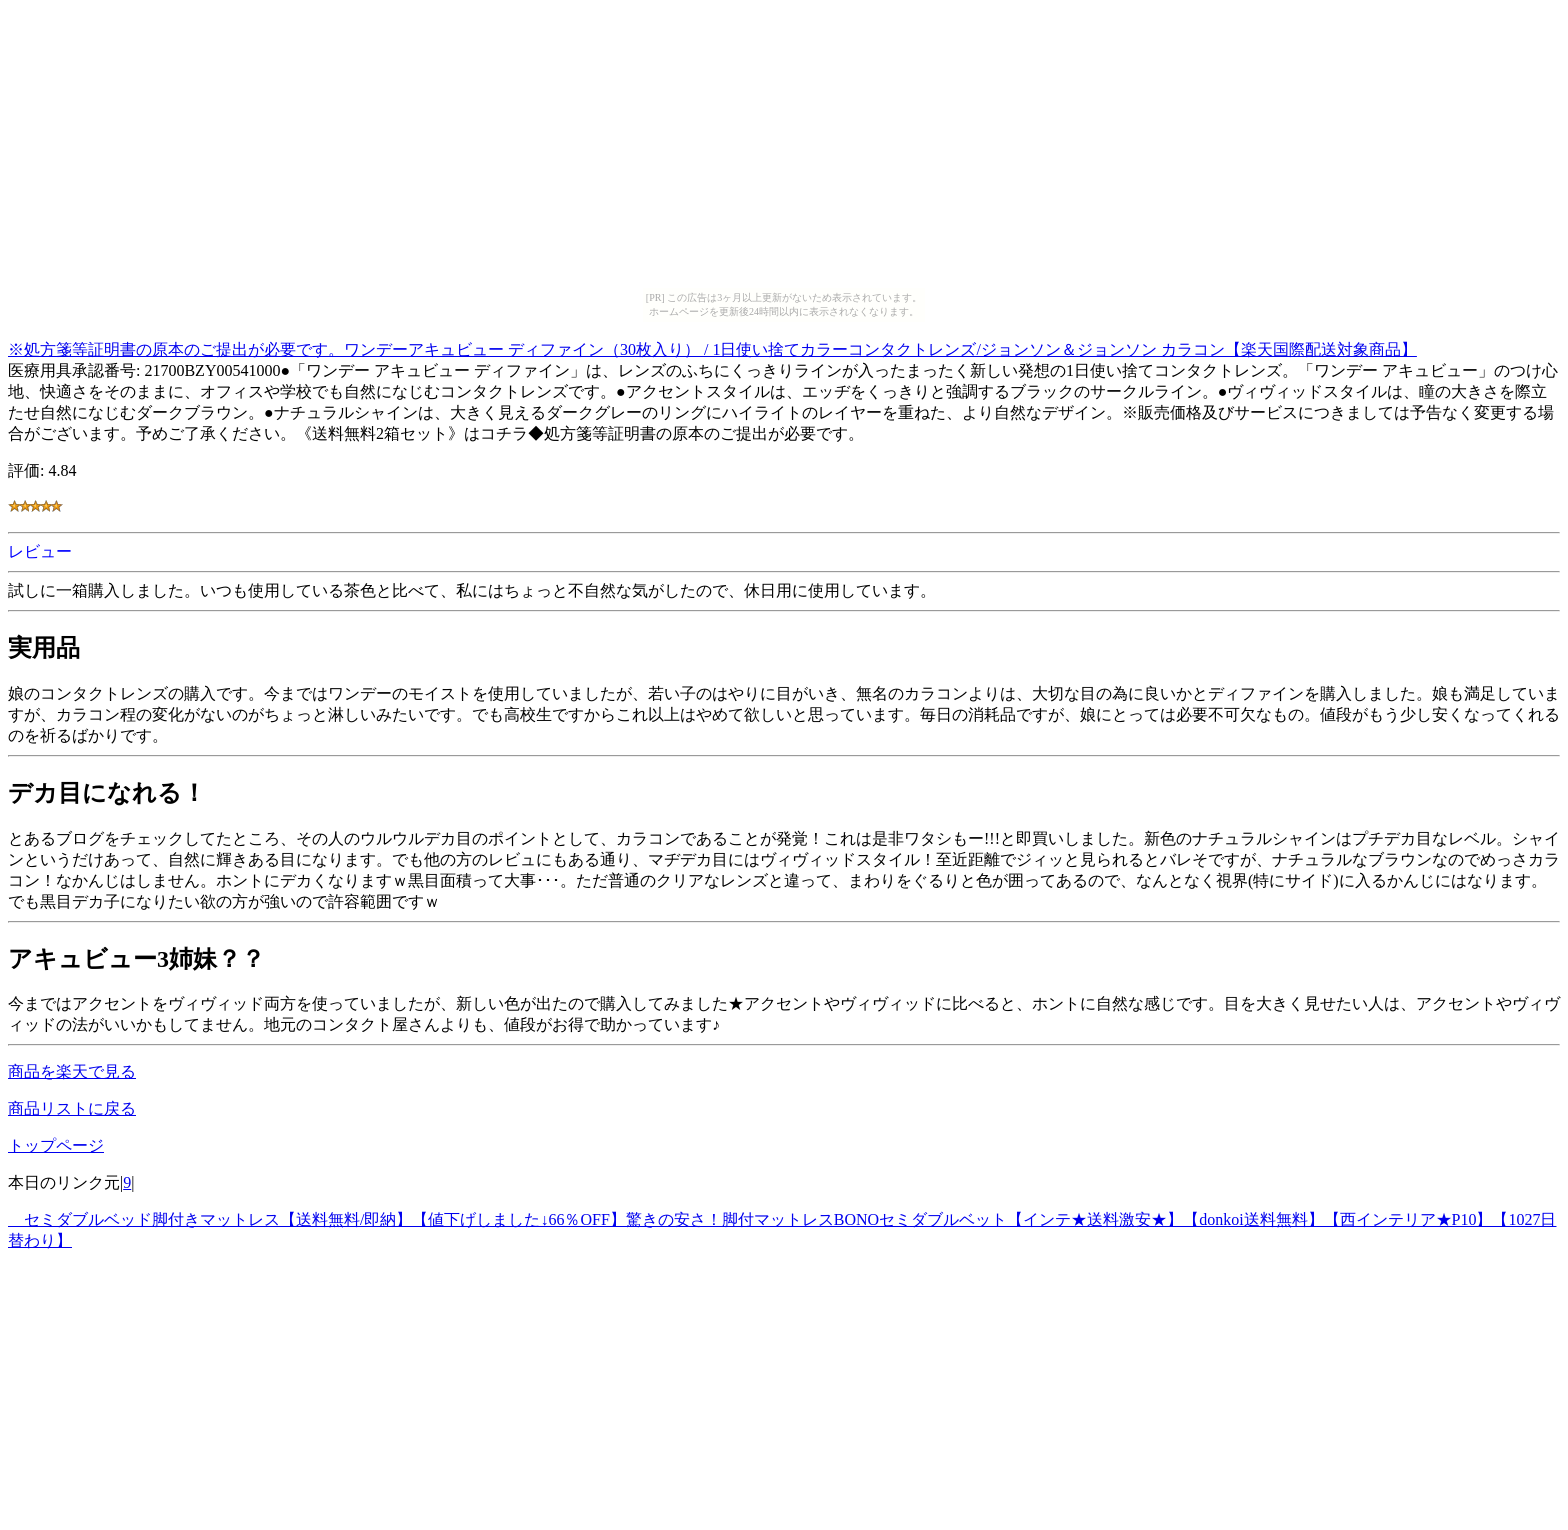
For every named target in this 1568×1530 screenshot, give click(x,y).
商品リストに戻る (72, 1108)
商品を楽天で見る (72, 1071)
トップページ (56, 1145)
